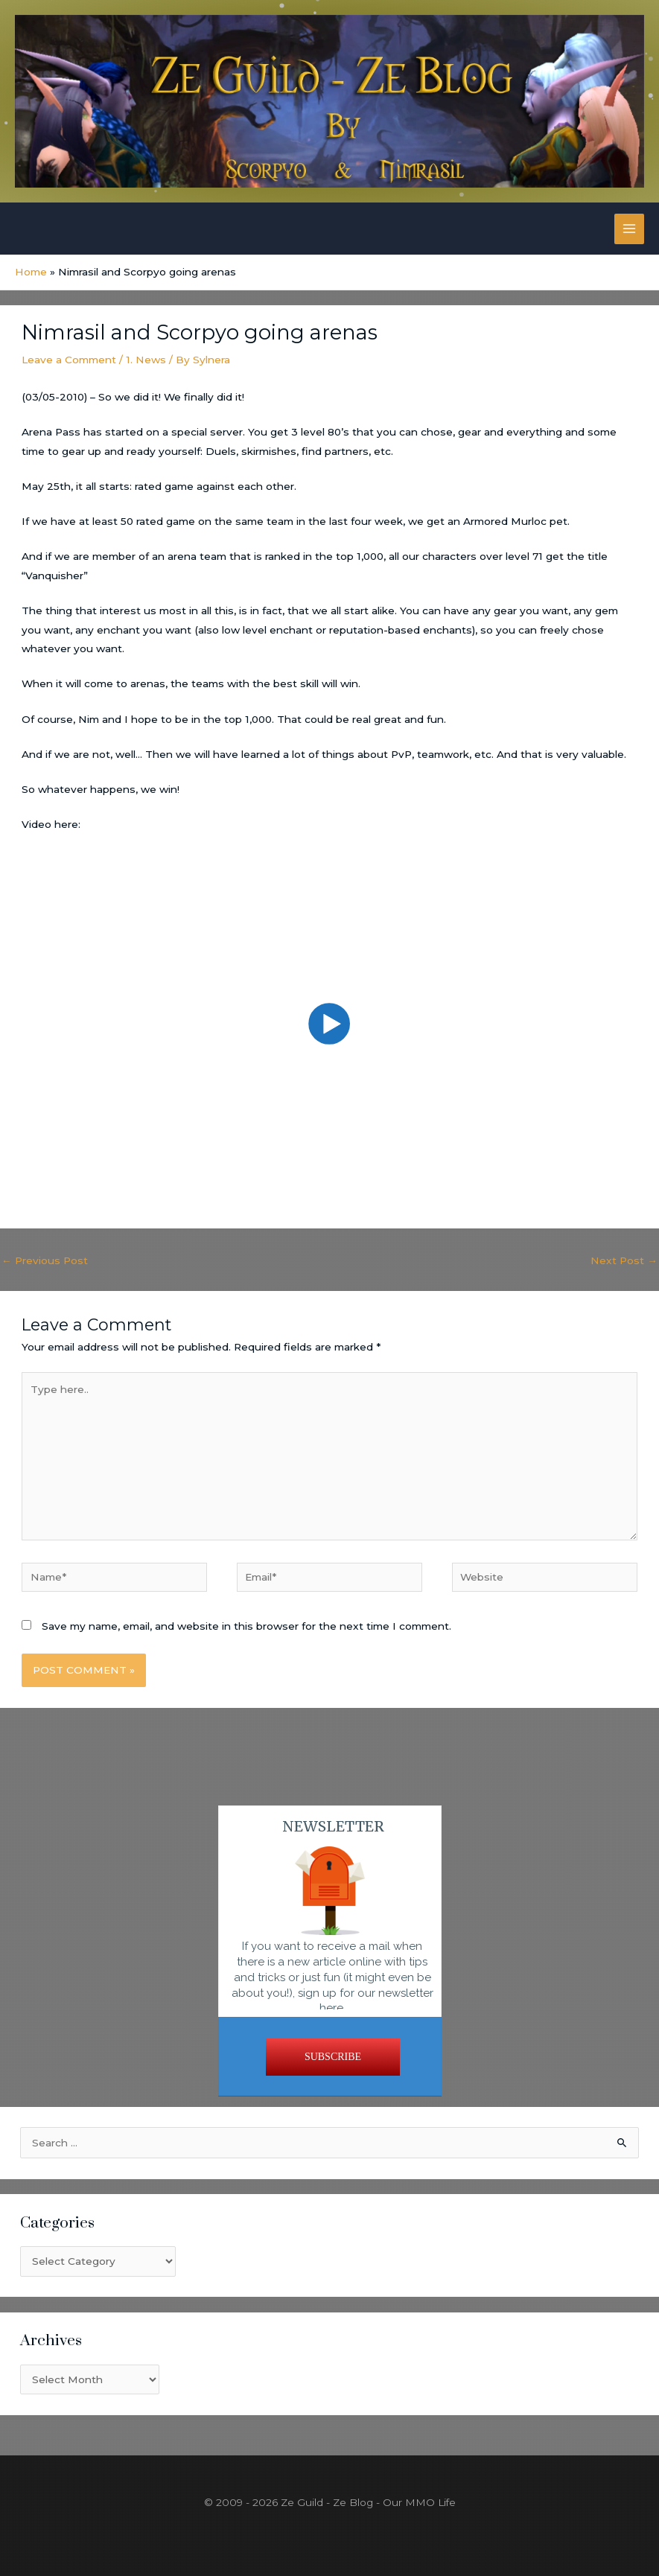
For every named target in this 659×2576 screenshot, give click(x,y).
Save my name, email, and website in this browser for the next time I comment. (246, 1626)
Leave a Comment (69, 360)
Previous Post (44, 1260)
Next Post (624, 1260)
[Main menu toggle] (629, 229)
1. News (146, 360)
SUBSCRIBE (333, 2056)
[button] (330, 1024)
